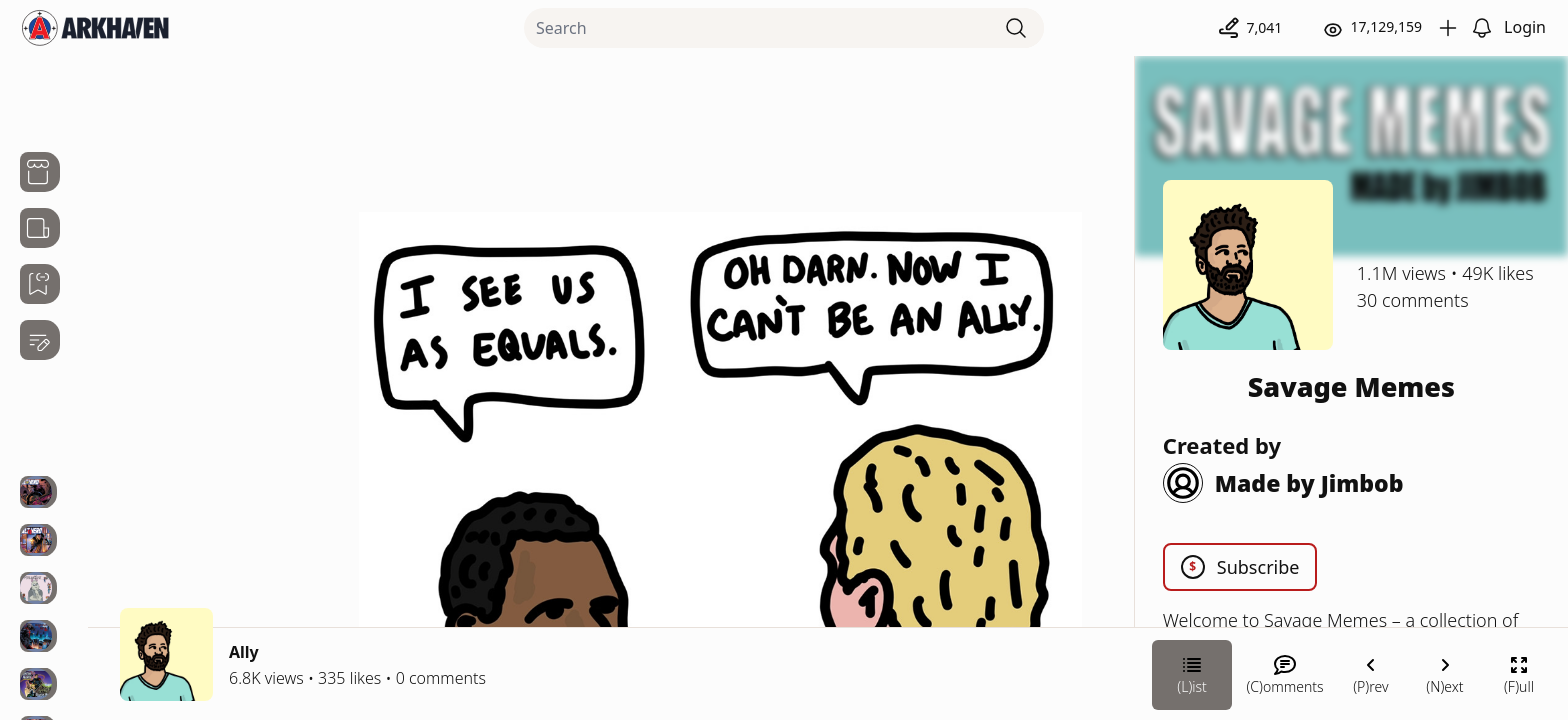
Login (1525, 27)
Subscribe (1240, 567)
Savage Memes (1351, 386)
